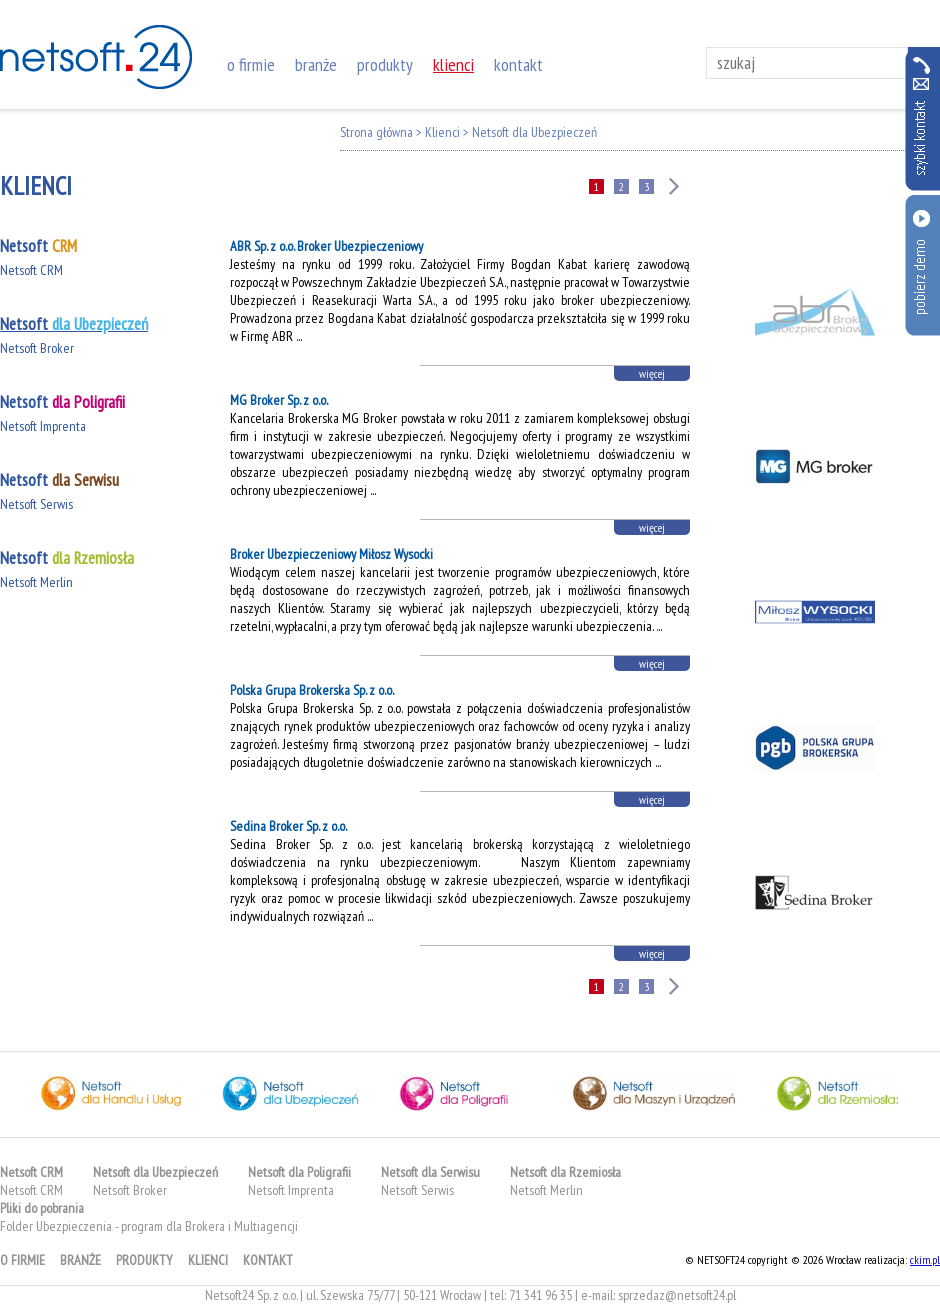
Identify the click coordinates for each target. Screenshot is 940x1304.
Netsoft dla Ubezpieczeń (534, 132)
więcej (652, 373)
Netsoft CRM (31, 270)
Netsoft (38, 246)
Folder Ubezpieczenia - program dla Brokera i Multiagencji (149, 1226)
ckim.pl (925, 1259)
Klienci (442, 132)
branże (316, 64)
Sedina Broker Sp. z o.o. (288, 826)
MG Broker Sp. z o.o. (279, 400)
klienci (453, 64)
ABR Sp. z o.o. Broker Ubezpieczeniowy (326, 246)
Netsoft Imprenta (43, 426)
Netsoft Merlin (36, 582)
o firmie (251, 64)
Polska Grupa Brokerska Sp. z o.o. (312, 690)
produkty (385, 64)
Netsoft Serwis (36, 504)
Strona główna (376, 132)
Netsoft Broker (37, 348)
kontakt (518, 64)
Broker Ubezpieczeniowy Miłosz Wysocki (331, 554)
